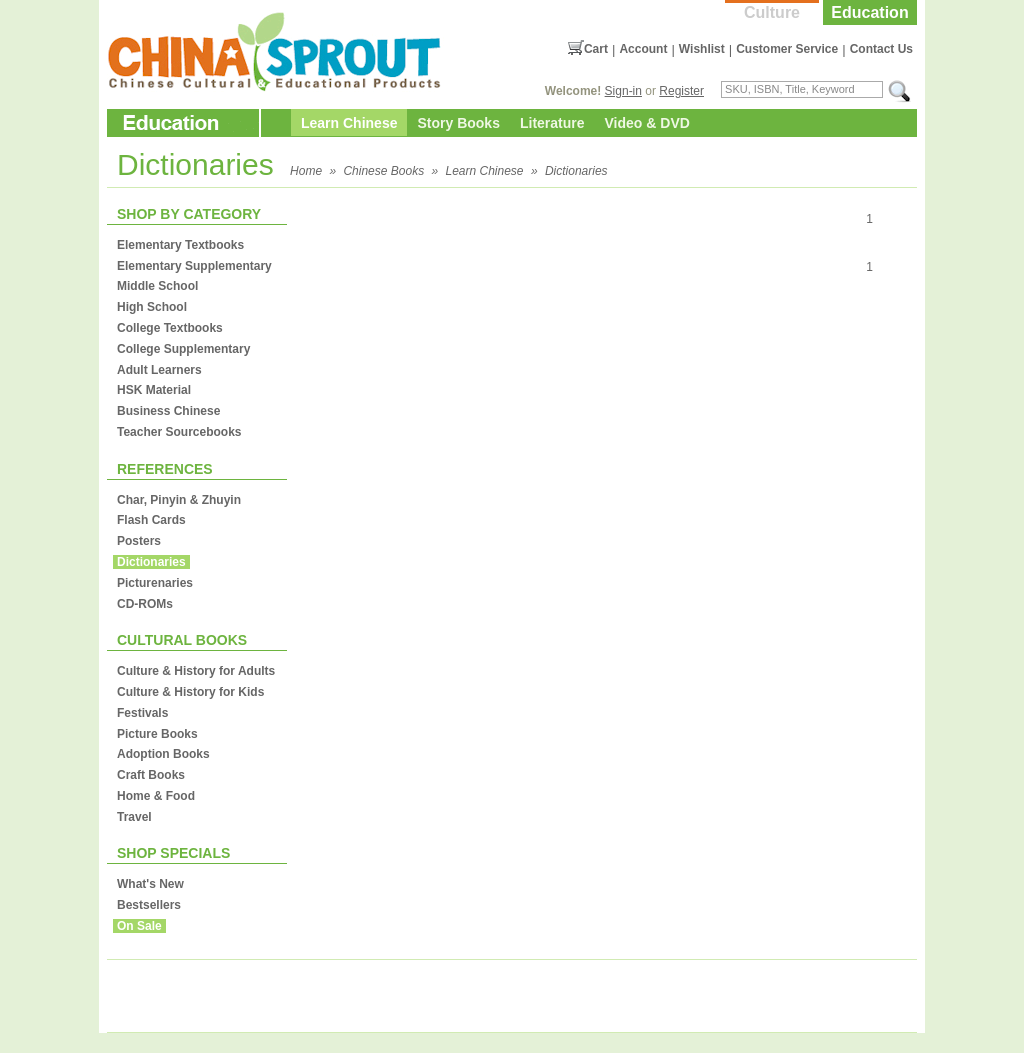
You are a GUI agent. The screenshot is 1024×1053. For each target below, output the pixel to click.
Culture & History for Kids (190, 692)
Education (869, 12)
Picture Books (157, 734)
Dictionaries (576, 171)
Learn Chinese (349, 123)
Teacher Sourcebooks (179, 432)
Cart (596, 49)
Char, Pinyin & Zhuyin (179, 500)
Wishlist (702, 49)
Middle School (157, 286)
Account (643, 49)
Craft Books (151, 775)
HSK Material (154, 390)
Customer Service (787, 49)
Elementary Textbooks (180, 245)
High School (152, 307)
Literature (552, 123)
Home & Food (156, 796)
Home (306, 171)
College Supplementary (183, 349)
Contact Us (881, 49)
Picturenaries (155, 583)
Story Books (458, 123)
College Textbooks (170, 328)
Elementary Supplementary (194, 266)
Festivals (142, 713)
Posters (139, 541)
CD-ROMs (145, 604)
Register (681, 91)
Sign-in (623, 91)
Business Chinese (168, 411)
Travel (134, 817)
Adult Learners (159, 370)
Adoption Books (163, 754)
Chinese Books (383, 171)
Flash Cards (151, 520)
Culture (772, 12)
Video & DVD (647, 123)
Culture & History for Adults (196, 671)
